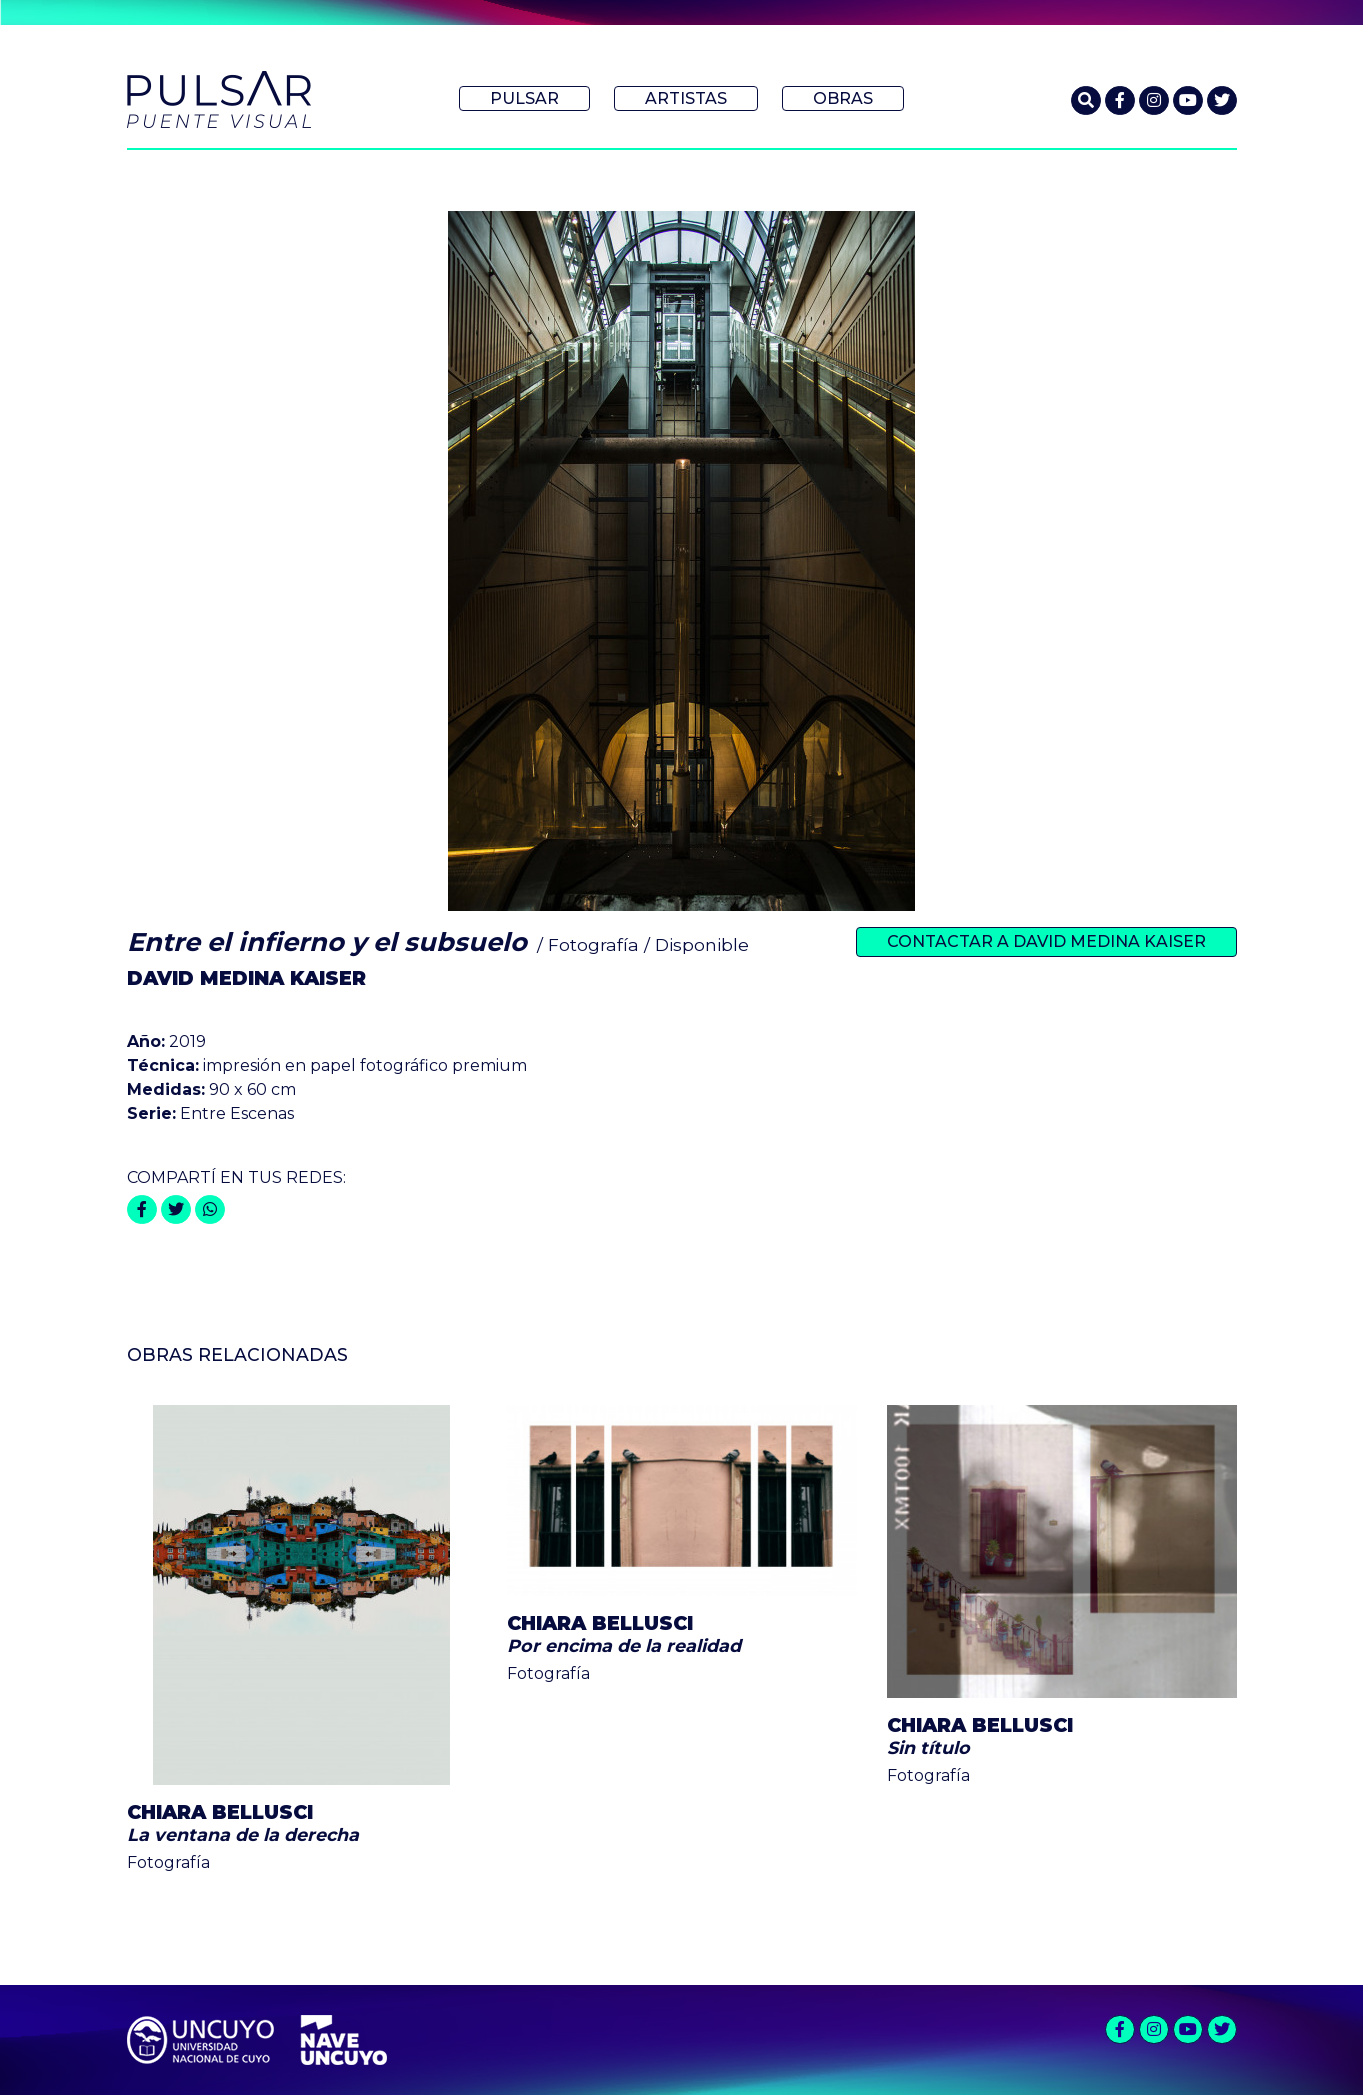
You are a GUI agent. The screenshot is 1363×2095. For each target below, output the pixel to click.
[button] (1086, 100)
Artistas (686, 98)
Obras (843, 98)
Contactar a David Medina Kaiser (1046, 941)
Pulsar (524, 98)
